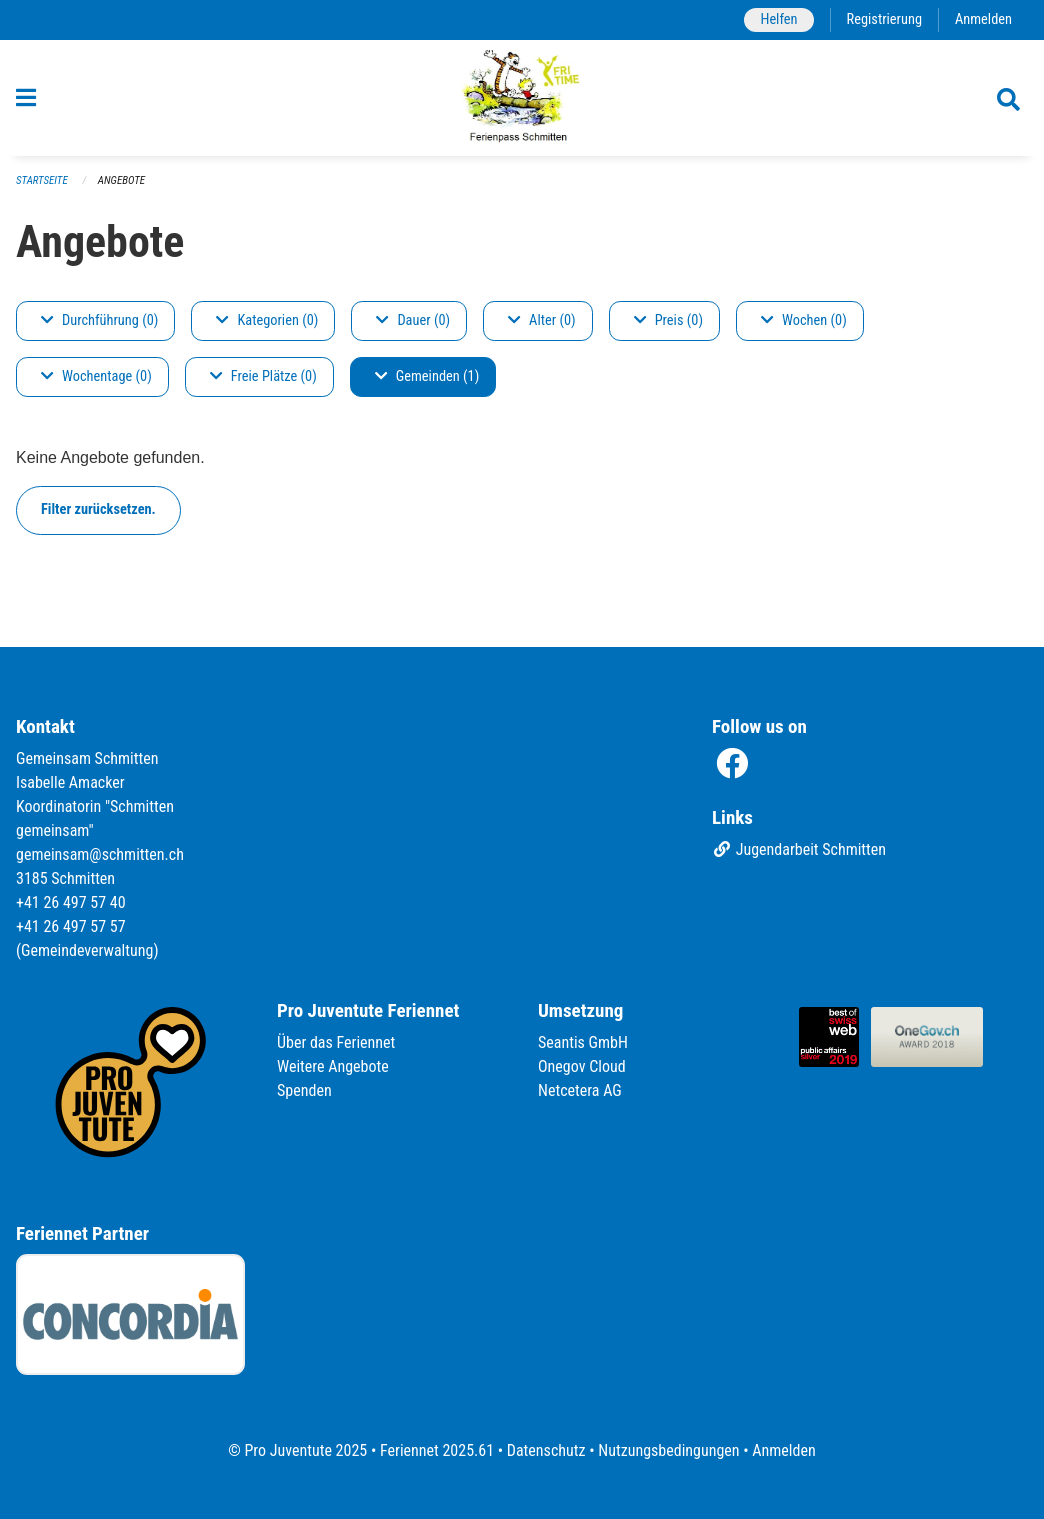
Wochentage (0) (96, 376)
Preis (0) (668, 320)
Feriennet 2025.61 (437, 1450)
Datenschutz (546, 1450)
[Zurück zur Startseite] (522, 98)
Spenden (304, 1090)
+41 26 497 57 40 (71, 902)
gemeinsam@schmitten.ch (100, 854)
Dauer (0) (413, 320)
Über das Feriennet (336, 1042)
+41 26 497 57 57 (71, 926)
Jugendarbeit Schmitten (799, 849)
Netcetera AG (580, 1090)
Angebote (121, 180)
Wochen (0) (804, 320)
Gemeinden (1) (427, 376)
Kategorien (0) (267, 320)
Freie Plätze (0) (263, 376)
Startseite (42, 180)
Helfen (778, 19)
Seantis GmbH (583, 1042)
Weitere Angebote (333, 1066)
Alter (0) (542, 320)
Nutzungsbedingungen (668, 1450)
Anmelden (983, 19)
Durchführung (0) (99, 320)
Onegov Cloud (582, 1066)
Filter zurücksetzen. (98, 509)
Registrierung (884, 19)
